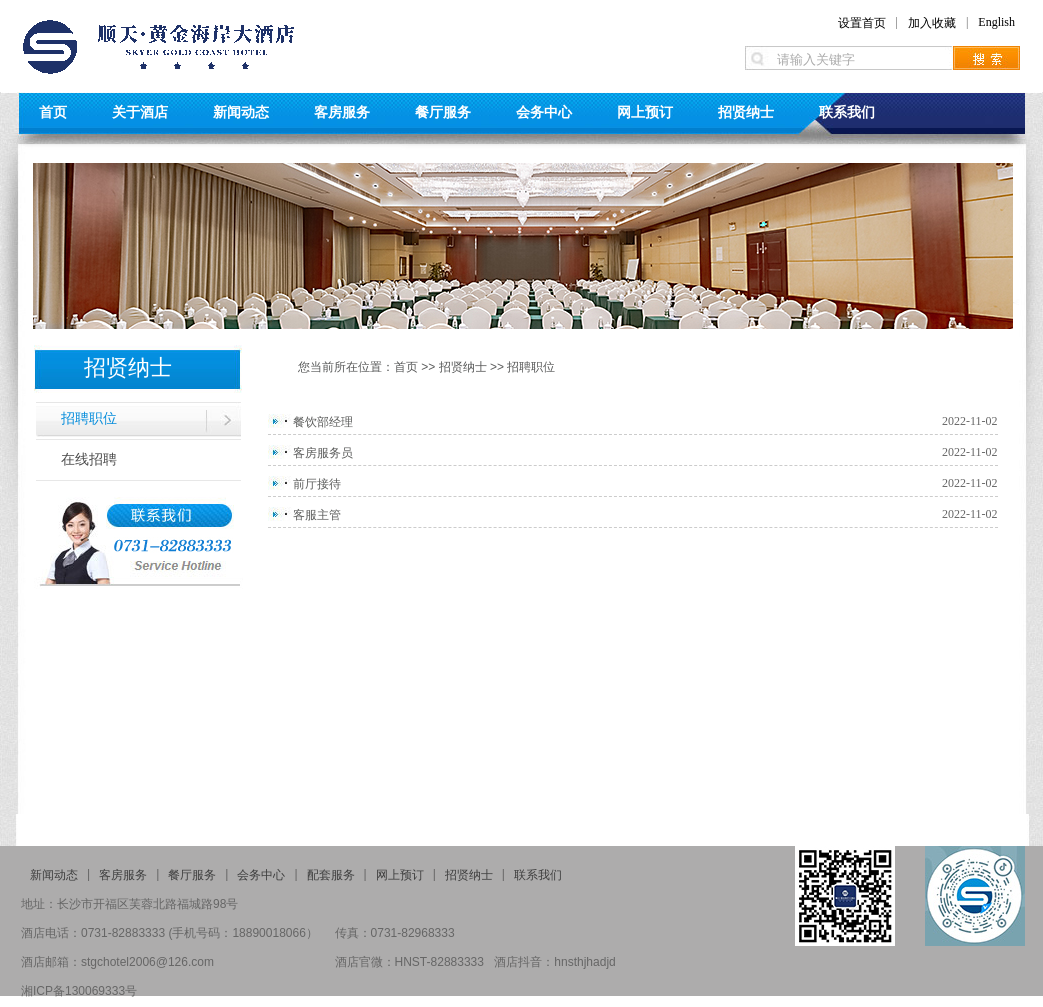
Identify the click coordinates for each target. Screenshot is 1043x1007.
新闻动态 (241, 112)
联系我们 (847, 112)
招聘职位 (89, 418)
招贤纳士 (746, 112)
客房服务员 (323, 453)
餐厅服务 (443, 112)
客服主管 (317, 515)
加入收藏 (932, 23)
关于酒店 (140, 112)
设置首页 (862, 23)
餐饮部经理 (323, 422)
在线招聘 (89, 459)
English (996, 22)
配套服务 (331, 875)
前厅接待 (317, 484)
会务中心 (544, 112)
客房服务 (342, 112)
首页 (53, 112)
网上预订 (645, 112)
